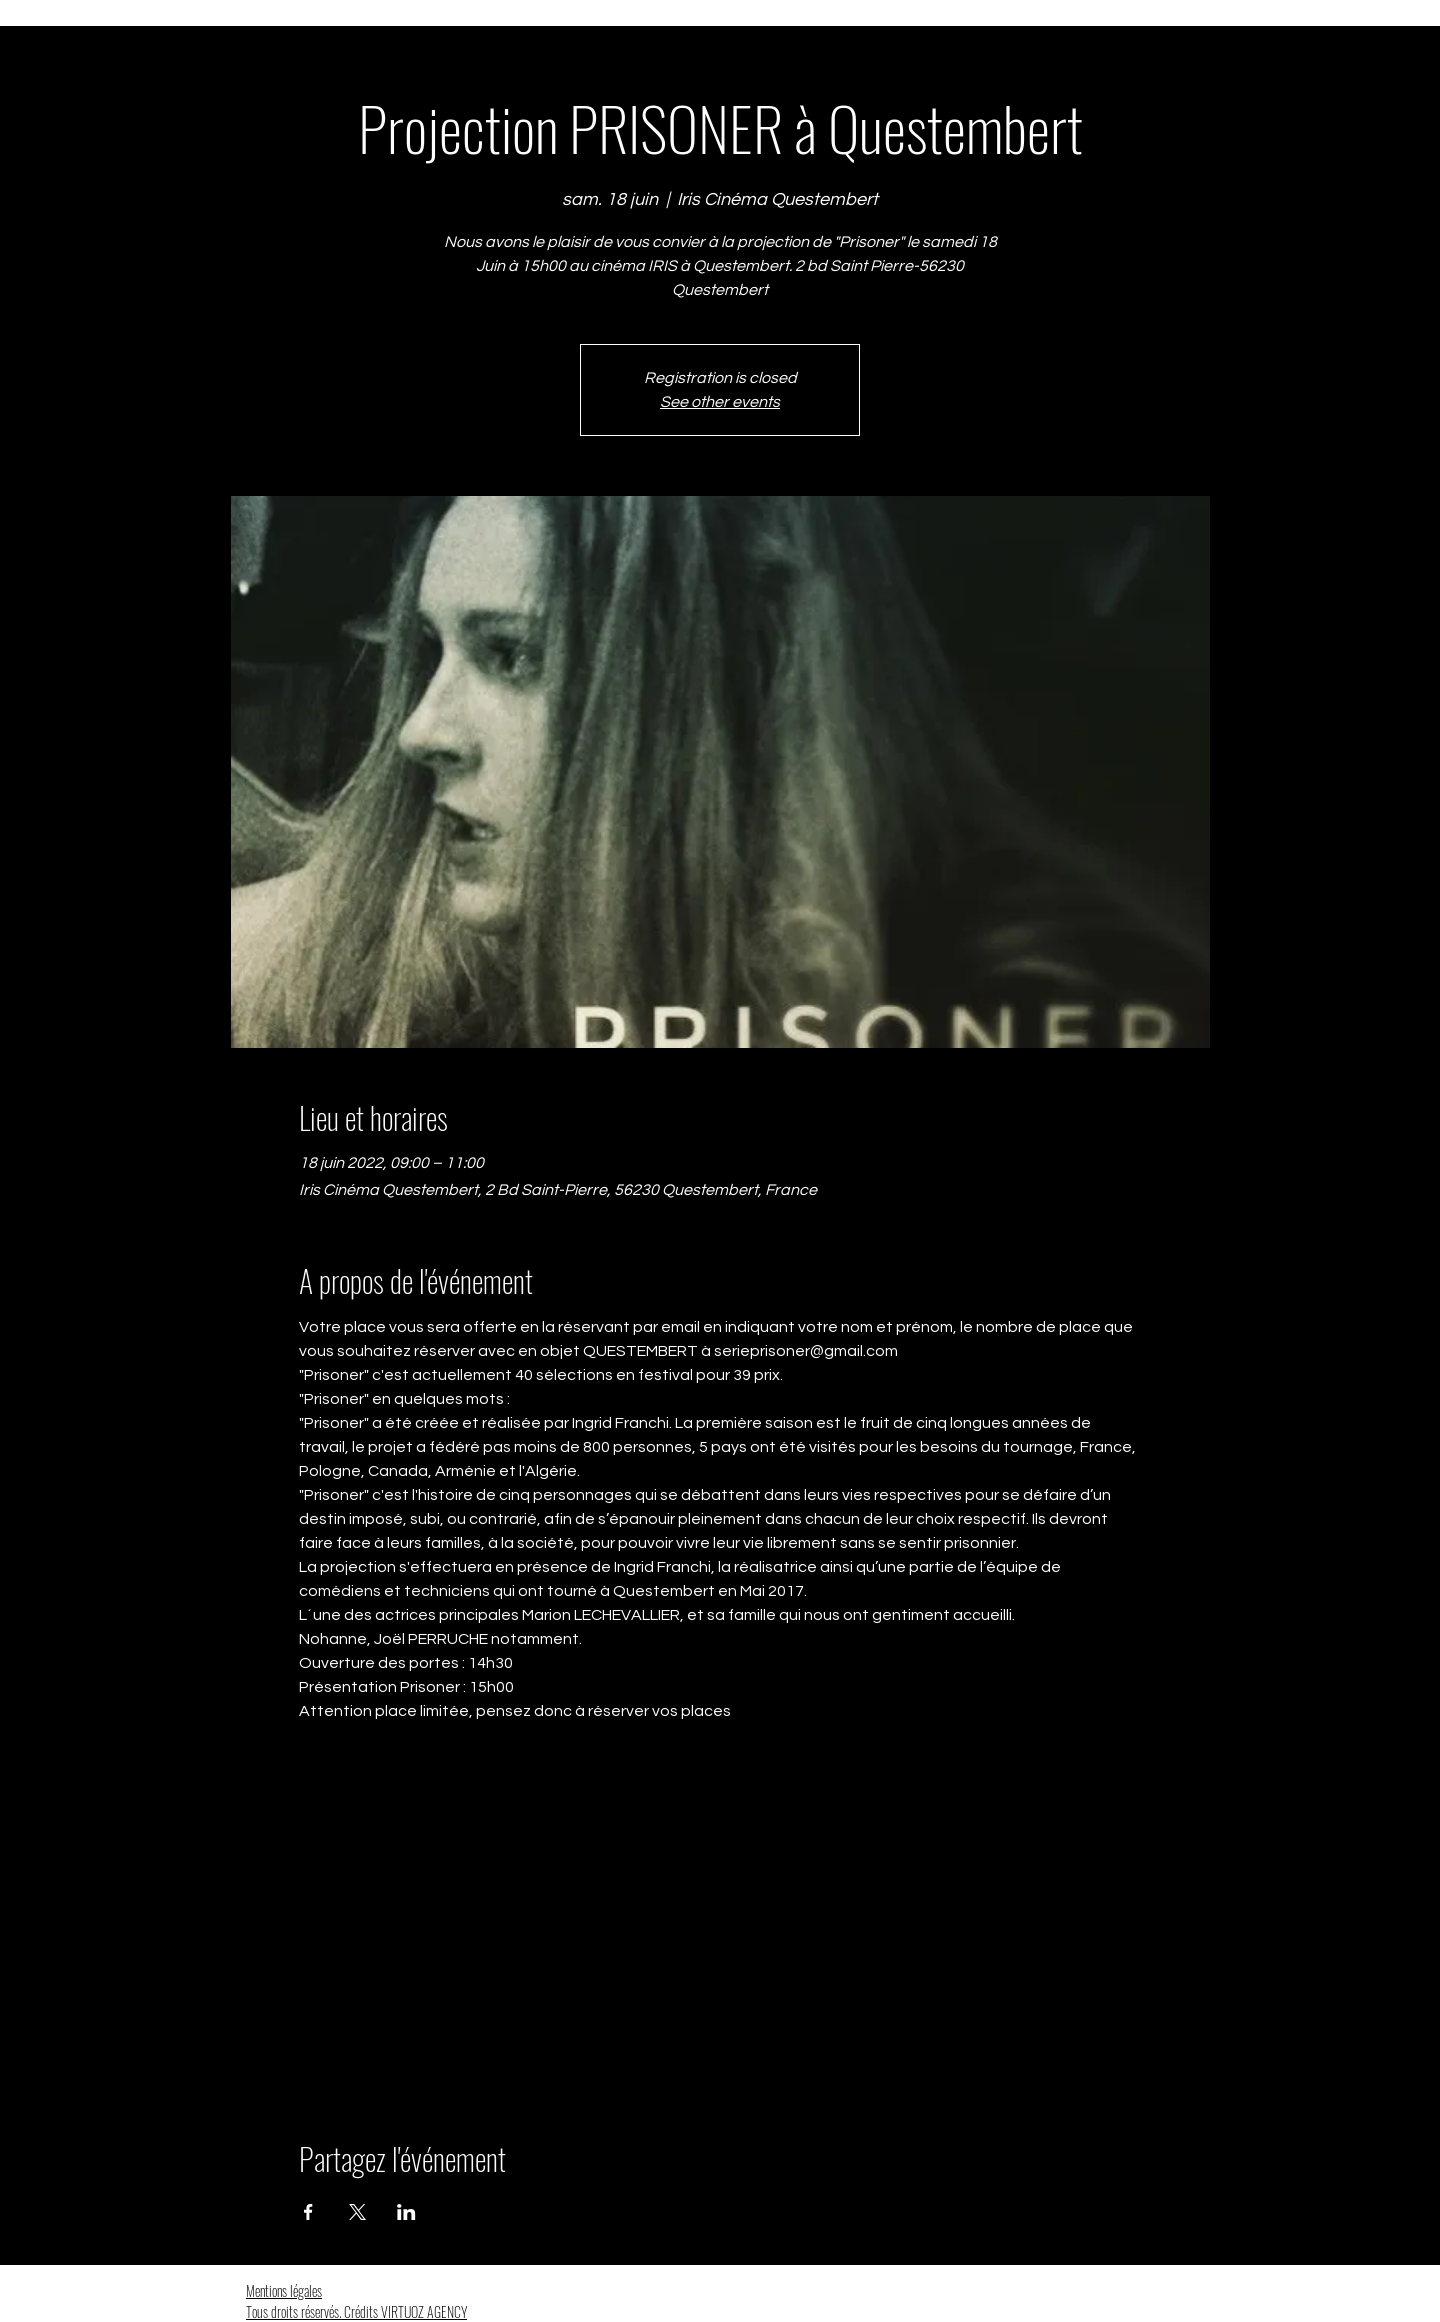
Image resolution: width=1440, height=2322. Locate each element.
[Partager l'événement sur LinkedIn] (406, 2212)
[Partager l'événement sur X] (357, 2212)
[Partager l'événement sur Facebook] (308, 2212)
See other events (720, 402)
